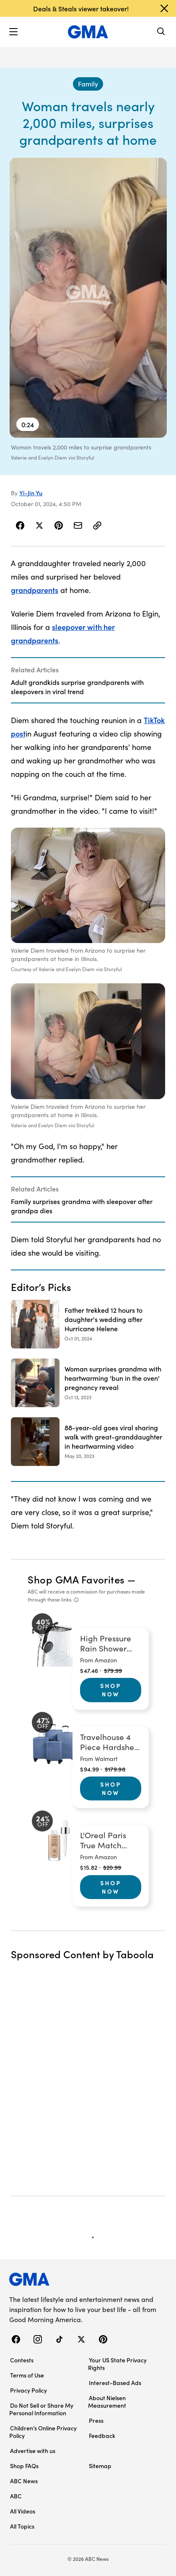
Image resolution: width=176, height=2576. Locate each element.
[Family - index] (88, 84)
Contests (22, 2360)
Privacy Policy (28, 2390)
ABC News (24, 2481)
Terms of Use (27, 2375)
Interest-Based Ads (115, 2382)
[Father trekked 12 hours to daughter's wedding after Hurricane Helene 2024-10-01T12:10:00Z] (88, 1324)
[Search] (161, 32)
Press (96, 2420)
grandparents (34, 590)
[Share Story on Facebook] (20, 525)
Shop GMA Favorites (76, 1579)
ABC (16, 2496)
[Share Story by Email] (78, 525)
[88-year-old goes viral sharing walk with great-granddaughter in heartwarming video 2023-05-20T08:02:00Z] (88, 1441)
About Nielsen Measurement (107, 2401)
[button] (13, 32)
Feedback (102, 2435)
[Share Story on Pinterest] (59, 525)
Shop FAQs (24, 2465)
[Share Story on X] (39, 525)
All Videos (22, 2511)
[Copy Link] (97, 525)
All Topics (22, 2526)
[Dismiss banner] (164, 8)
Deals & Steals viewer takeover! (81, 8)
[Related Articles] (88, 680)
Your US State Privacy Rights (117, 2364)
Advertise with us (32, 2450)
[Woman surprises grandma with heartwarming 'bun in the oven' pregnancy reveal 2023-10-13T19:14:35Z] (88, 1383)
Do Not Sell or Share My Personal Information (41, 2409)
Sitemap (100, 2465)
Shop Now (110, 1689)
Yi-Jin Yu (30, 493)
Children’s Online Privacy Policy (43, 2432)
